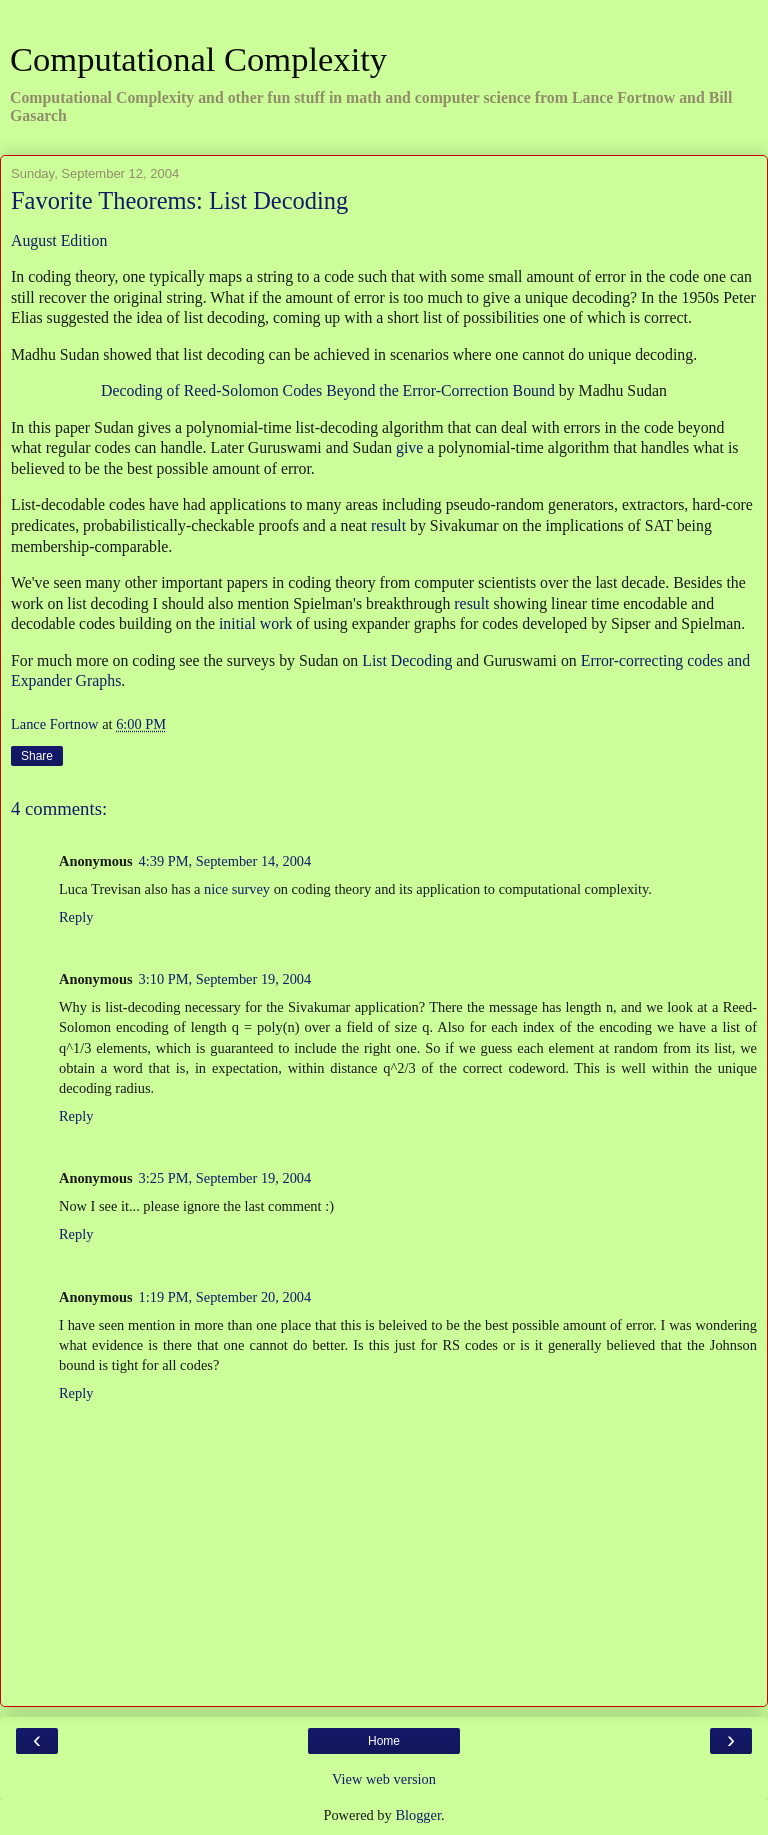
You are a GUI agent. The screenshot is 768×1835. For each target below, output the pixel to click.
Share (37, 756)
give (409, 447)
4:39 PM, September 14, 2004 (225, 861)
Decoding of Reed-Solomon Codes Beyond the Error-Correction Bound (328, 390)
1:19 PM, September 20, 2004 (225, 1297)
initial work (255, 623)
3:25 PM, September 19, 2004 (225, 1178)
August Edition (59, 240)
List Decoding (407, 660)
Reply (76, 917)
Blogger (418, 1815)
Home (384, 1741)
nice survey (237, 889)
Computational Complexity (198, 59)
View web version (384, 1779)
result (388, 525)
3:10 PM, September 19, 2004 (225, 979)
